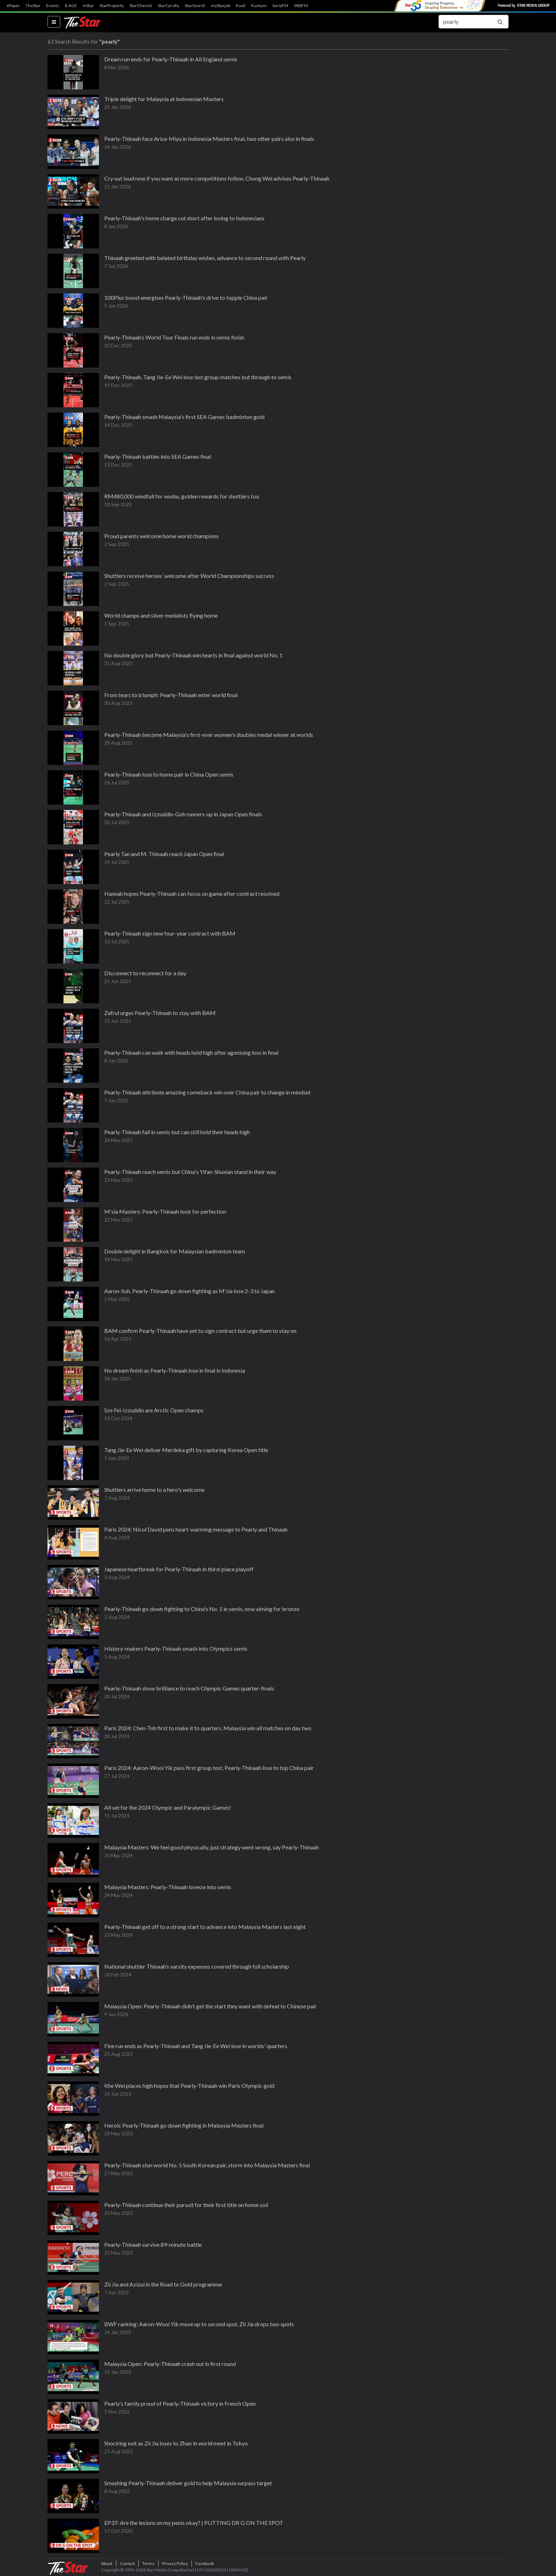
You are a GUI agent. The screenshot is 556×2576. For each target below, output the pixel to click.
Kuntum (259, 6)
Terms (148, 2563)
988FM (301, 6)
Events (52, 6)
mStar (88, 6)
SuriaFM (280, 6)
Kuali (240, 6)
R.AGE (71, 6)
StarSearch (195, 6)
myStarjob (220, 6)
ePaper (13, 6)
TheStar (33, 6)
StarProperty (112, 6)
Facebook (204, 2563)
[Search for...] (465, 21)
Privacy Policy (175, 2563)
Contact (127, 2563)
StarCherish (140, 6)
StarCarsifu (168, 6)
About (106, 2563)
